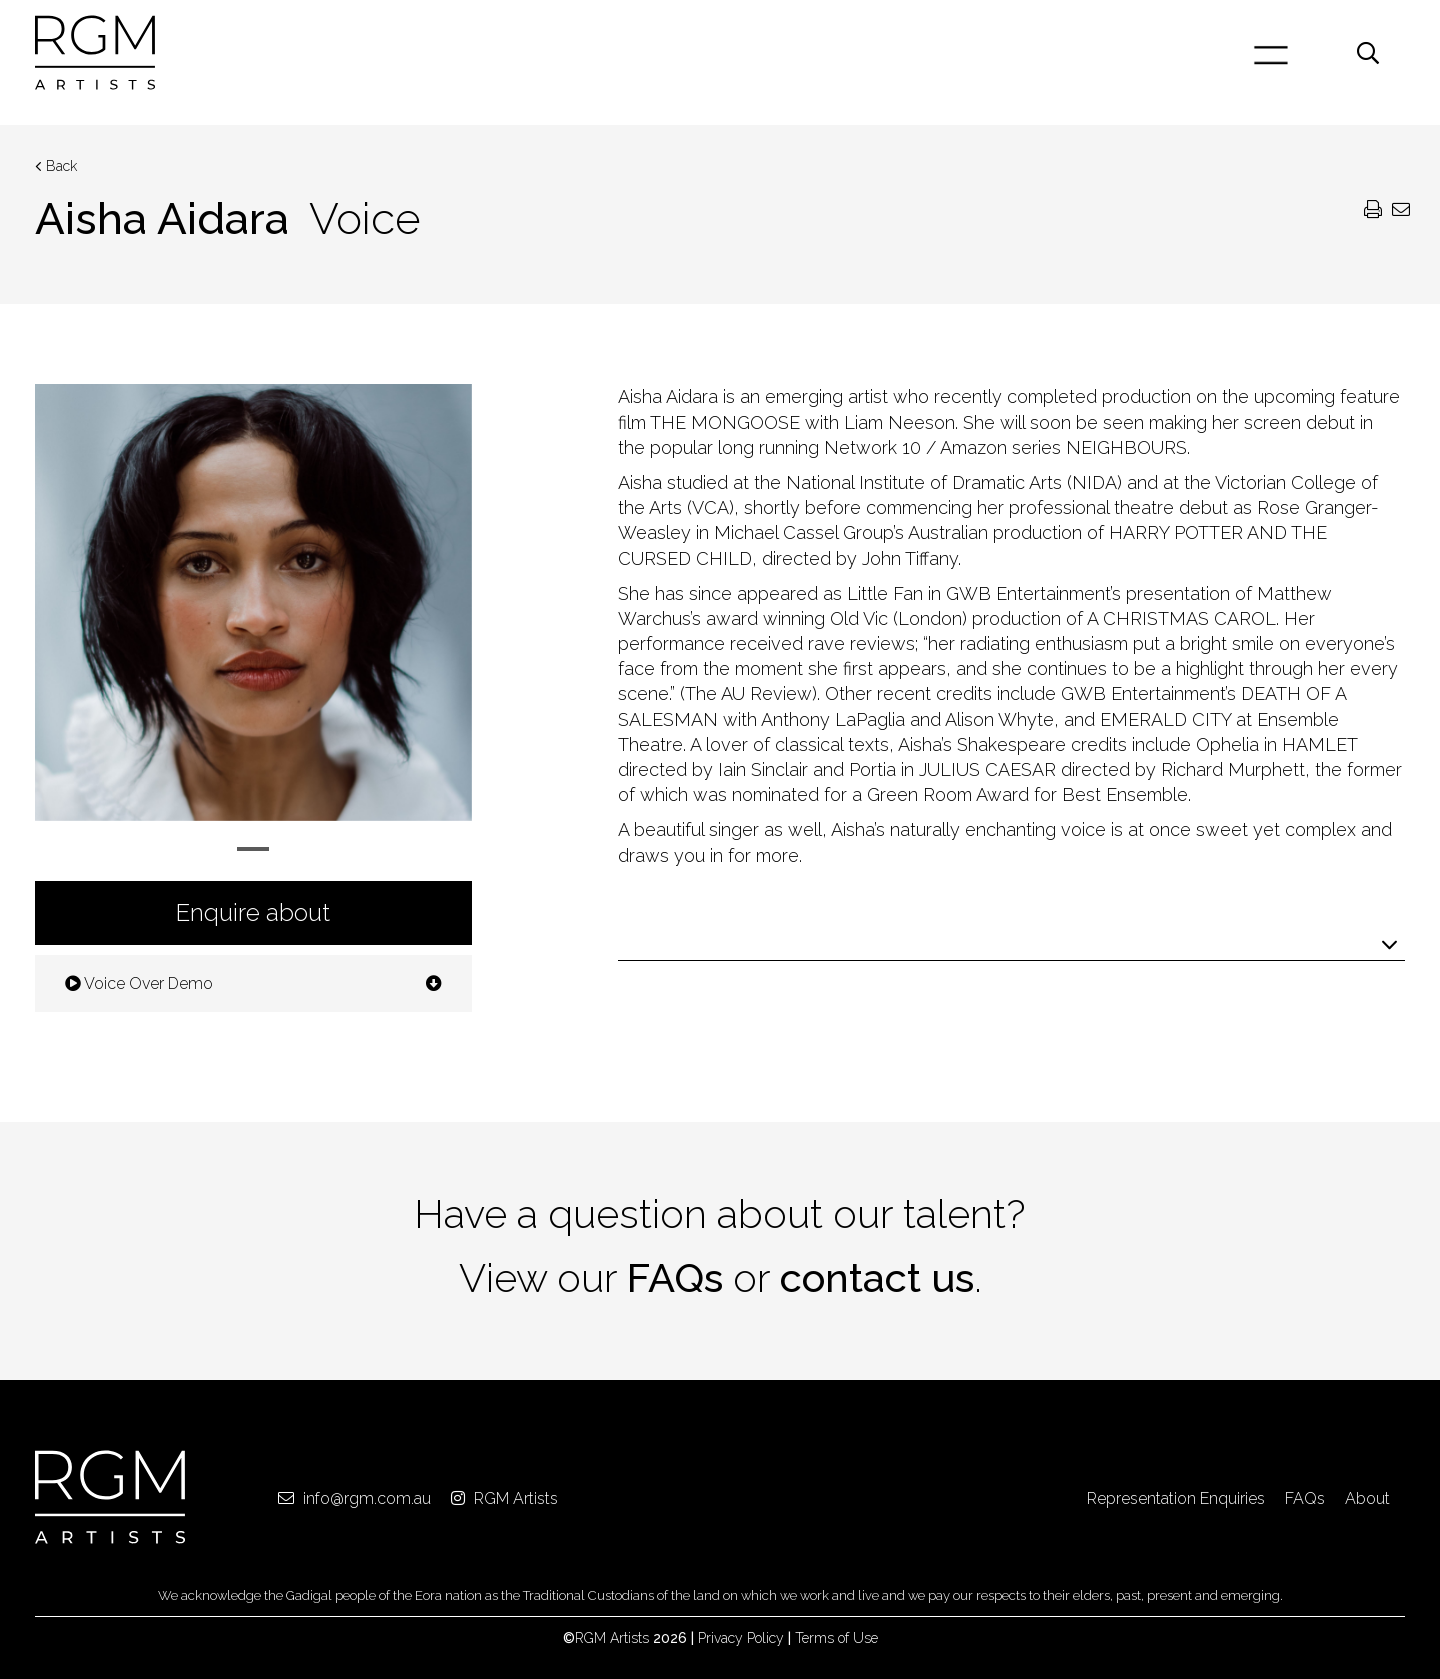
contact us (877, 1277)
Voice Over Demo (253, 983)
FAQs (675, 1277)
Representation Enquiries (1176, 1498)
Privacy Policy (741, 1638)
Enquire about (253, 912)
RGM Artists (504, 1498)
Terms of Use (836, 1638)
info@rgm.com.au (354, 1498)
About (1367, 1498)
